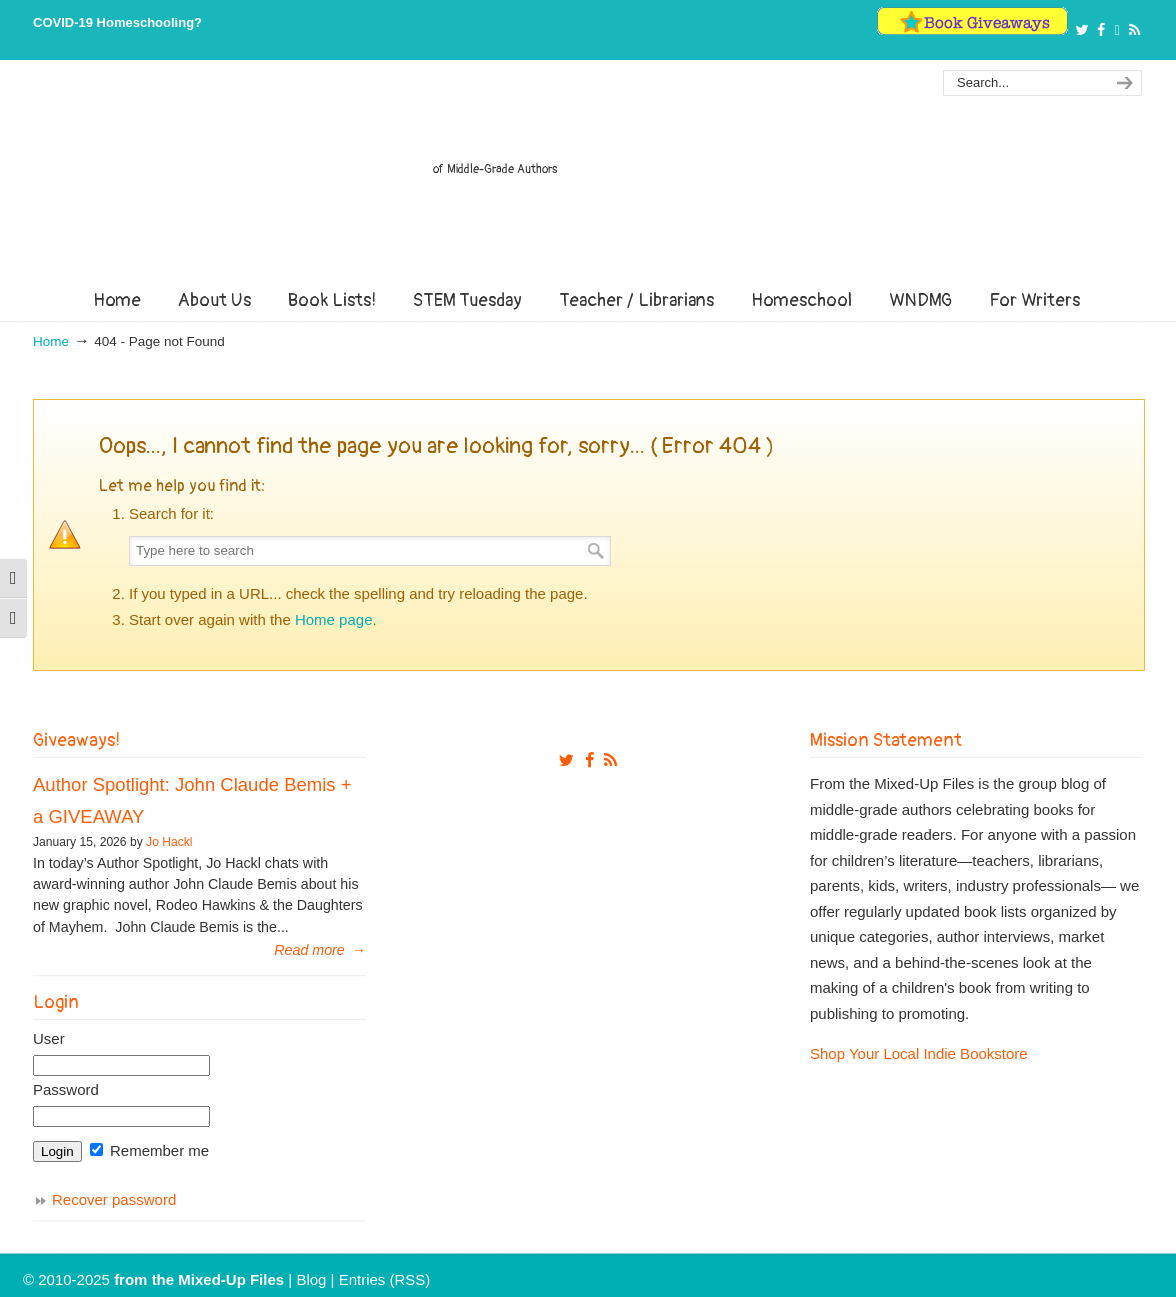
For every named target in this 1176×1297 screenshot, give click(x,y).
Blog (311, 1279)
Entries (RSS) (385, 1279)
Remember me (149, 1150)
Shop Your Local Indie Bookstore (919, 1053)
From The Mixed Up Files (588, 178)
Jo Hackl (169, 842)
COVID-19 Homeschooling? (117, 22)
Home (51, 341)
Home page (334, 619)
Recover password (114, 1199)
